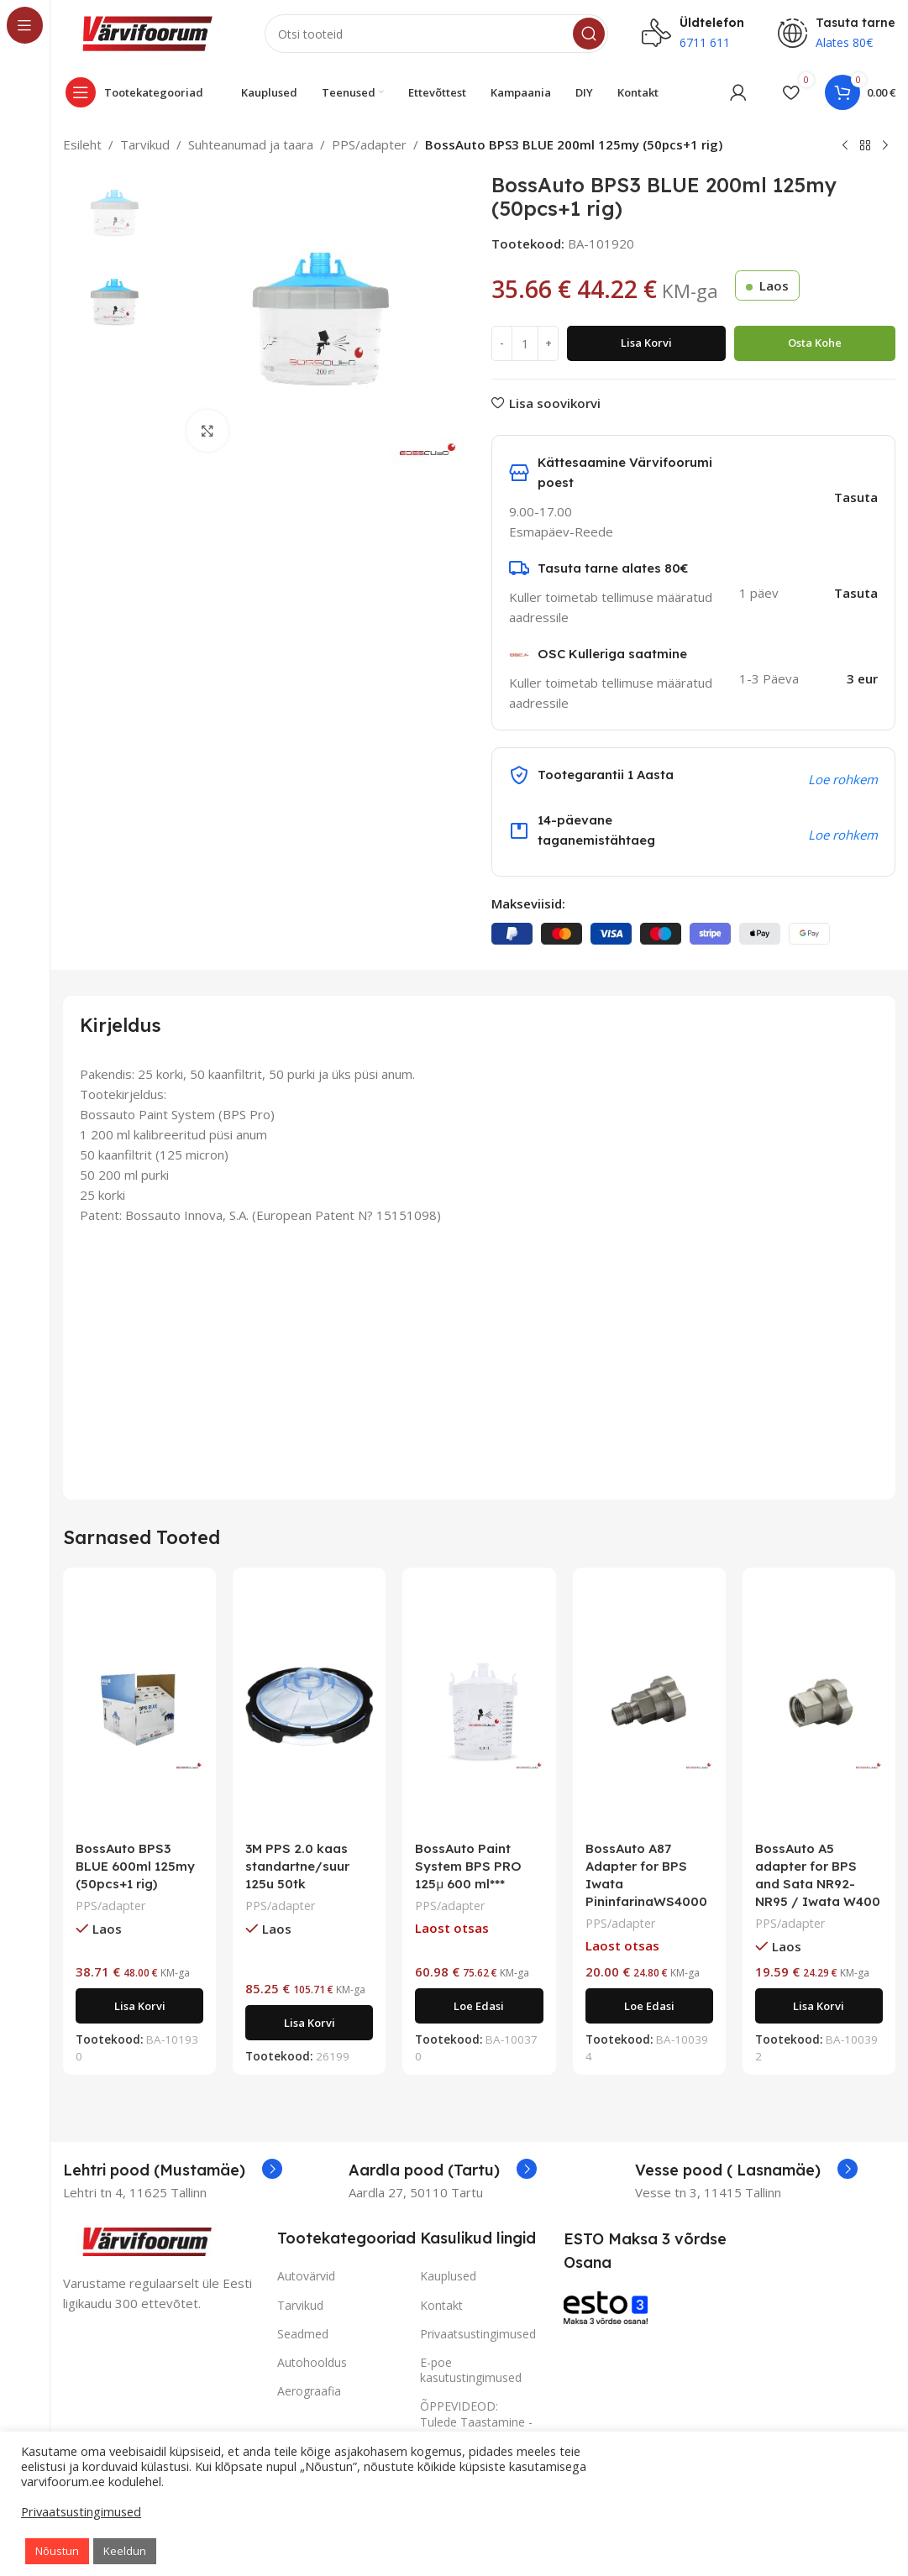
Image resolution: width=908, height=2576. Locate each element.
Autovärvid (306, 2276)
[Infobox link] (172, 2170)
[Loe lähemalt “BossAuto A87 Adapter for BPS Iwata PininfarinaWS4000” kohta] (649, 2006)
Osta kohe (815, 342)
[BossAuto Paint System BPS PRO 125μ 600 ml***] (479, 1706)
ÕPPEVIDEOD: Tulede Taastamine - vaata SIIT (476, 2421)
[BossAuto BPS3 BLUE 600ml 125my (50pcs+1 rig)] (139, 1706)
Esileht (82, 144)
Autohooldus (312, 2362)
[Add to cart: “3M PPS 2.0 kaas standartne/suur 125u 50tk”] (309, 2022)
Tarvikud (145, 144)
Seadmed (302, 2334)
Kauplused (448, 2276)
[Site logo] (147, 32)
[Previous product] (845, 146)
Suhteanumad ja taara (250, 144)
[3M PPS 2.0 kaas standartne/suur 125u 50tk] (309, 1706)
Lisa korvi (646, 342)
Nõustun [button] (57, 2550)
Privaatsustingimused (478, 2334)
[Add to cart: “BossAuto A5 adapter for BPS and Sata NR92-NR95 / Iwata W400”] (819, 2006)
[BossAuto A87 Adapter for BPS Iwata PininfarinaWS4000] (649, 1706)
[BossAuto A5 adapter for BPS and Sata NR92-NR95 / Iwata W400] (819, 1706)
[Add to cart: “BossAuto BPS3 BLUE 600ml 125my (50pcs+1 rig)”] (139, 2006)
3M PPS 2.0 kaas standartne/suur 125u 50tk (297, 1866)
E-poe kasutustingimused (471, 2369)
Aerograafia (309, 2391)
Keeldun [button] (124, 2550)
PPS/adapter (369, 144)
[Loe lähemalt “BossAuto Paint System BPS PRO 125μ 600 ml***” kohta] (479, 2006)
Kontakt (441, 2305)
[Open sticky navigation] (139, 92)
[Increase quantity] (548, 343)
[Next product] (885, 146)
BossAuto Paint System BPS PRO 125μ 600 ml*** (468, 1866)
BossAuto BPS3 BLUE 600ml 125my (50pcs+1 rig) (135, 1866)
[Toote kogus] (525, 343)
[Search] (436, 33)
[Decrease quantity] (501, 343)
